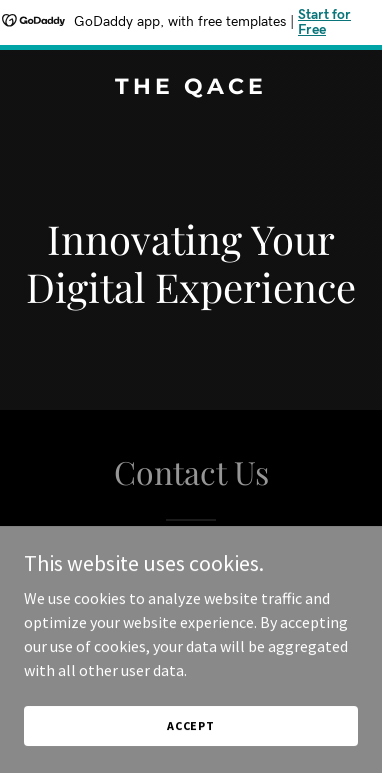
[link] (191, 88)
